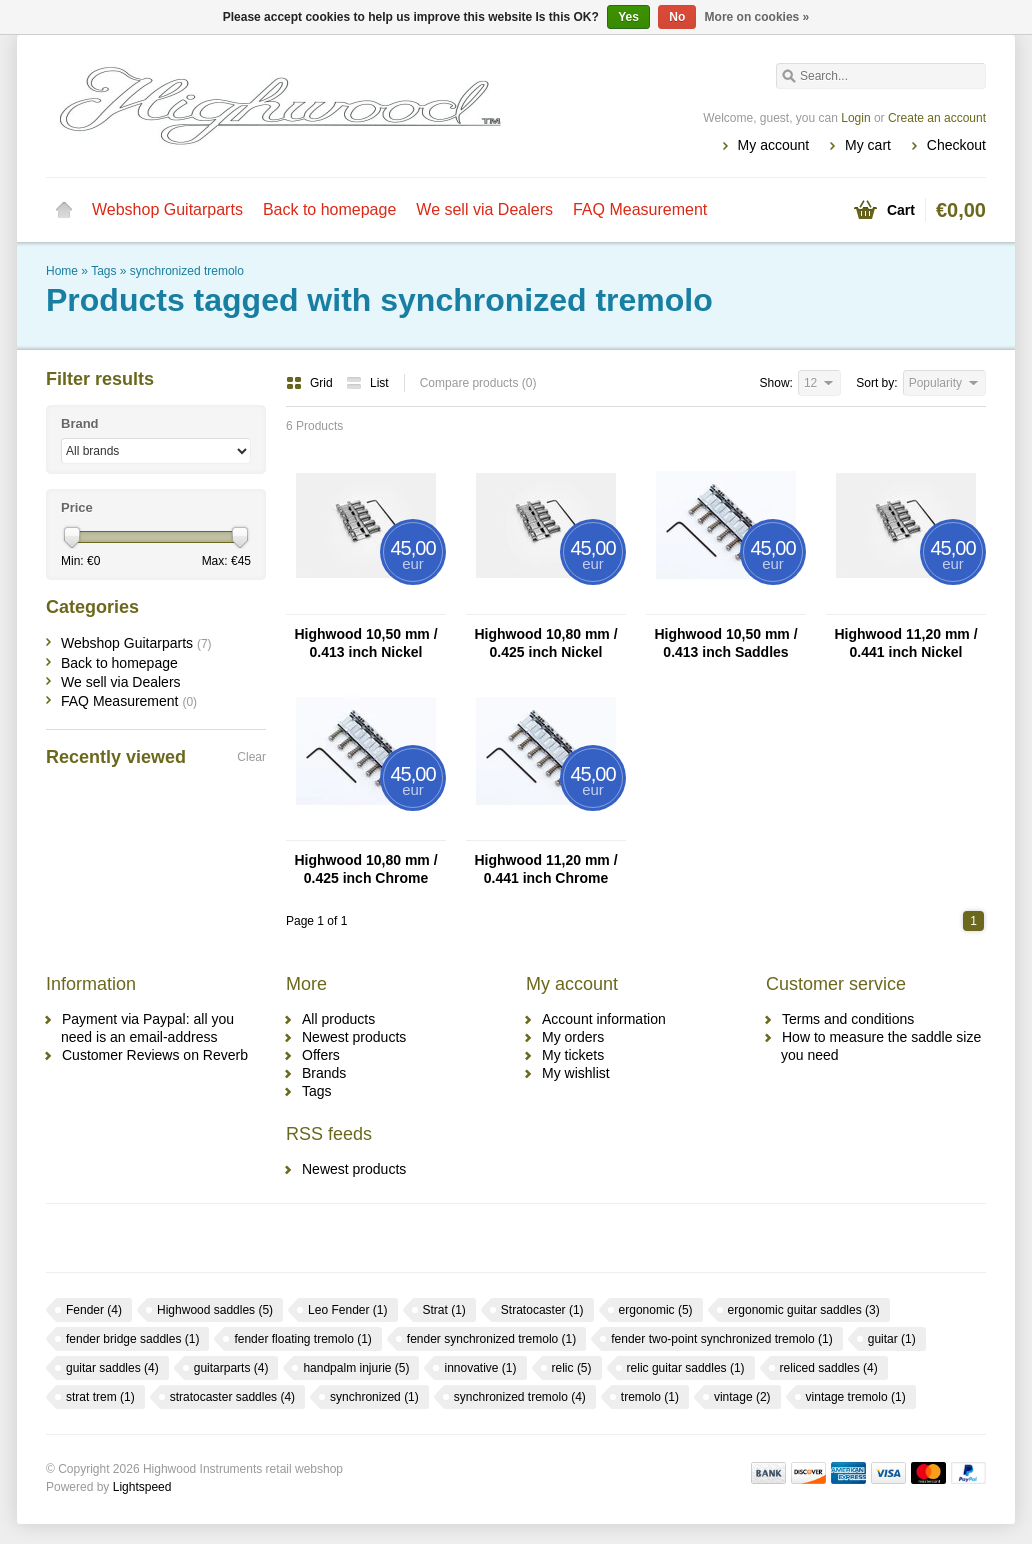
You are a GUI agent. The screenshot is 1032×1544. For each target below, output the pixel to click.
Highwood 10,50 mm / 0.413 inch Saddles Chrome (725, 643)
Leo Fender (347, 1310)
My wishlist (576, 1073)
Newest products (354, 1037)
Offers (321, 1055)
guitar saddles (112, 1368)
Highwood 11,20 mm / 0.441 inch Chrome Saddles (545, 869)
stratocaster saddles (232, 1397)
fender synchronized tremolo (491, 1339)
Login (855, 118)
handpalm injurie (356, 1368)
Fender (94, 1310)
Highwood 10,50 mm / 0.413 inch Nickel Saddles (365, 643)
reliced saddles (829, 1368)
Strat (444, 1310)
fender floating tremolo (302, 1339)
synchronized (374, 1397)
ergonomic (656, 1310)
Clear (251, 757)
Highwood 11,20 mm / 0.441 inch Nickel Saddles (905, 643)
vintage (742, 1397)
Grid (311, 383)
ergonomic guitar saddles (804, 1310)
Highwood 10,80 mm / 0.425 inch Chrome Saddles (365, 869)
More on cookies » (757, 17)
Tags (103, 271)
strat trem (100, 1397)
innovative (480, 1368)
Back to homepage (329, 209)
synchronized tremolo (187, 271)
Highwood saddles (215, 1310)
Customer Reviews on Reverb (155, 1055)
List (367, 383)
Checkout (956, 145)
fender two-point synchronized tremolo (721, 1339)
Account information (604, 1019)
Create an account (937, 118)
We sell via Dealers (484, 209)
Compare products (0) (478, 383)
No (677, 17)
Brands (324, 1073)
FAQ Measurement (640, 209)
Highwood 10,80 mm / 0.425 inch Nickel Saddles (545, 643)
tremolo (650, 1397)
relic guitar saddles (686, 1368)
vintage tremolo (856, 1397)
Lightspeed (142, 1487)
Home (64, 210)
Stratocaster (542, 1310)
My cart (868, 145)
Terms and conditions (848, 1019)
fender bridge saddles (132, 1339)
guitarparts (231, 1368)
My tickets (573, 1055)
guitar (892, 1339)
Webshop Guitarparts (167, 209)
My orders (573, 1037)
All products (338, 1019)
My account (774, 145)
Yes (628, 17)
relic (572, 1368)
